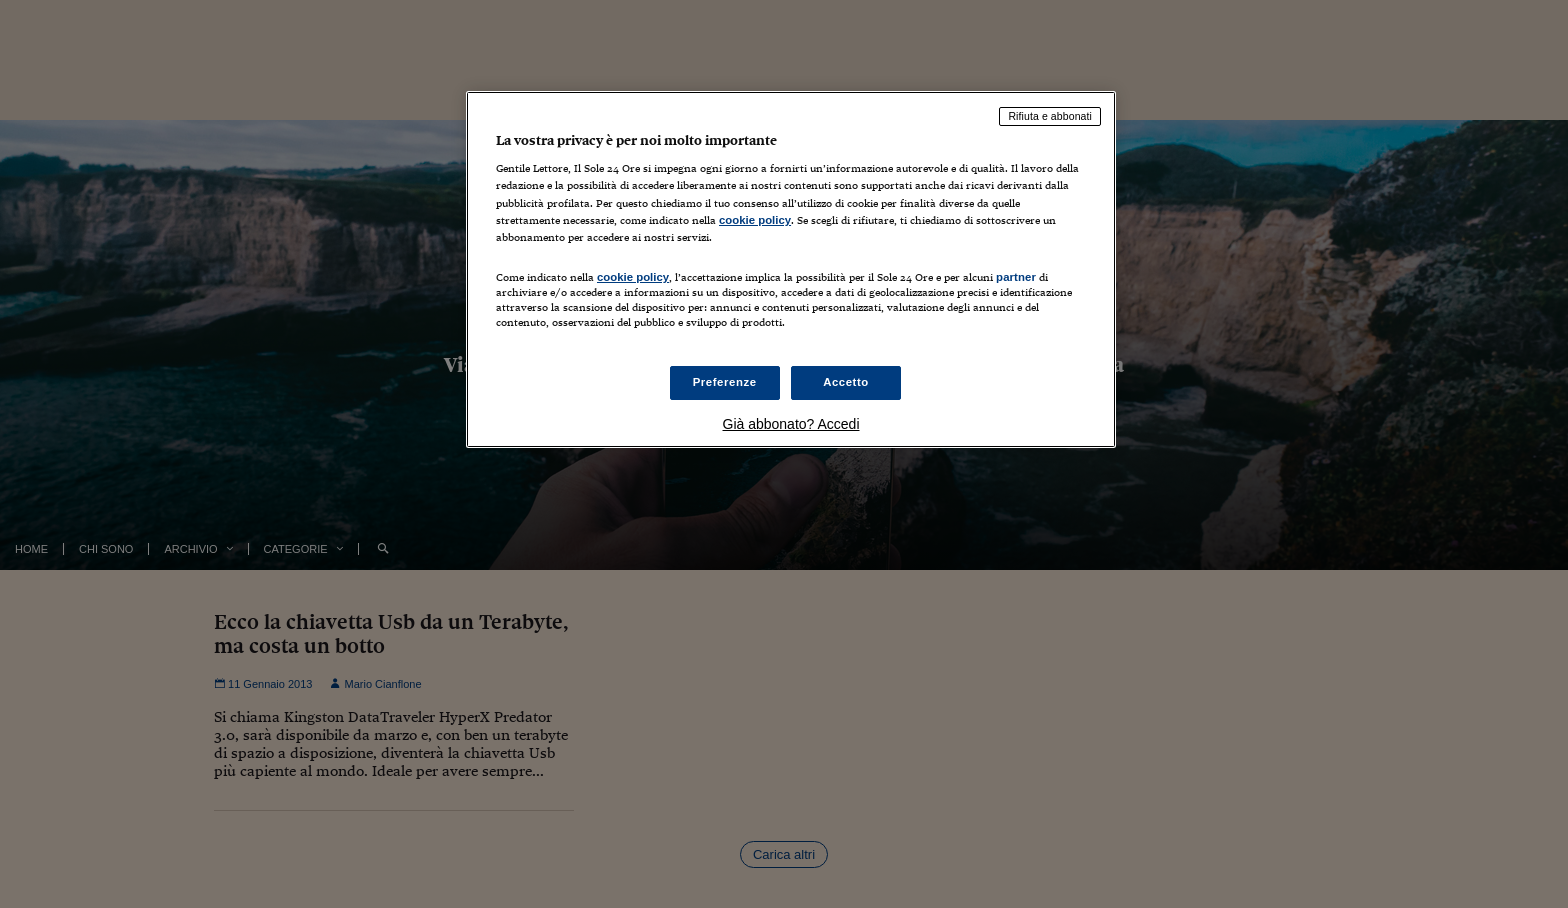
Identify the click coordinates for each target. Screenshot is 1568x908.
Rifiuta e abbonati (1050, 116)
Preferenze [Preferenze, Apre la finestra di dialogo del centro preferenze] (725, 382)
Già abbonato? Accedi (791, 424)
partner (1016, 277)
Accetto (846, 382)
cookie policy (755, 220)
